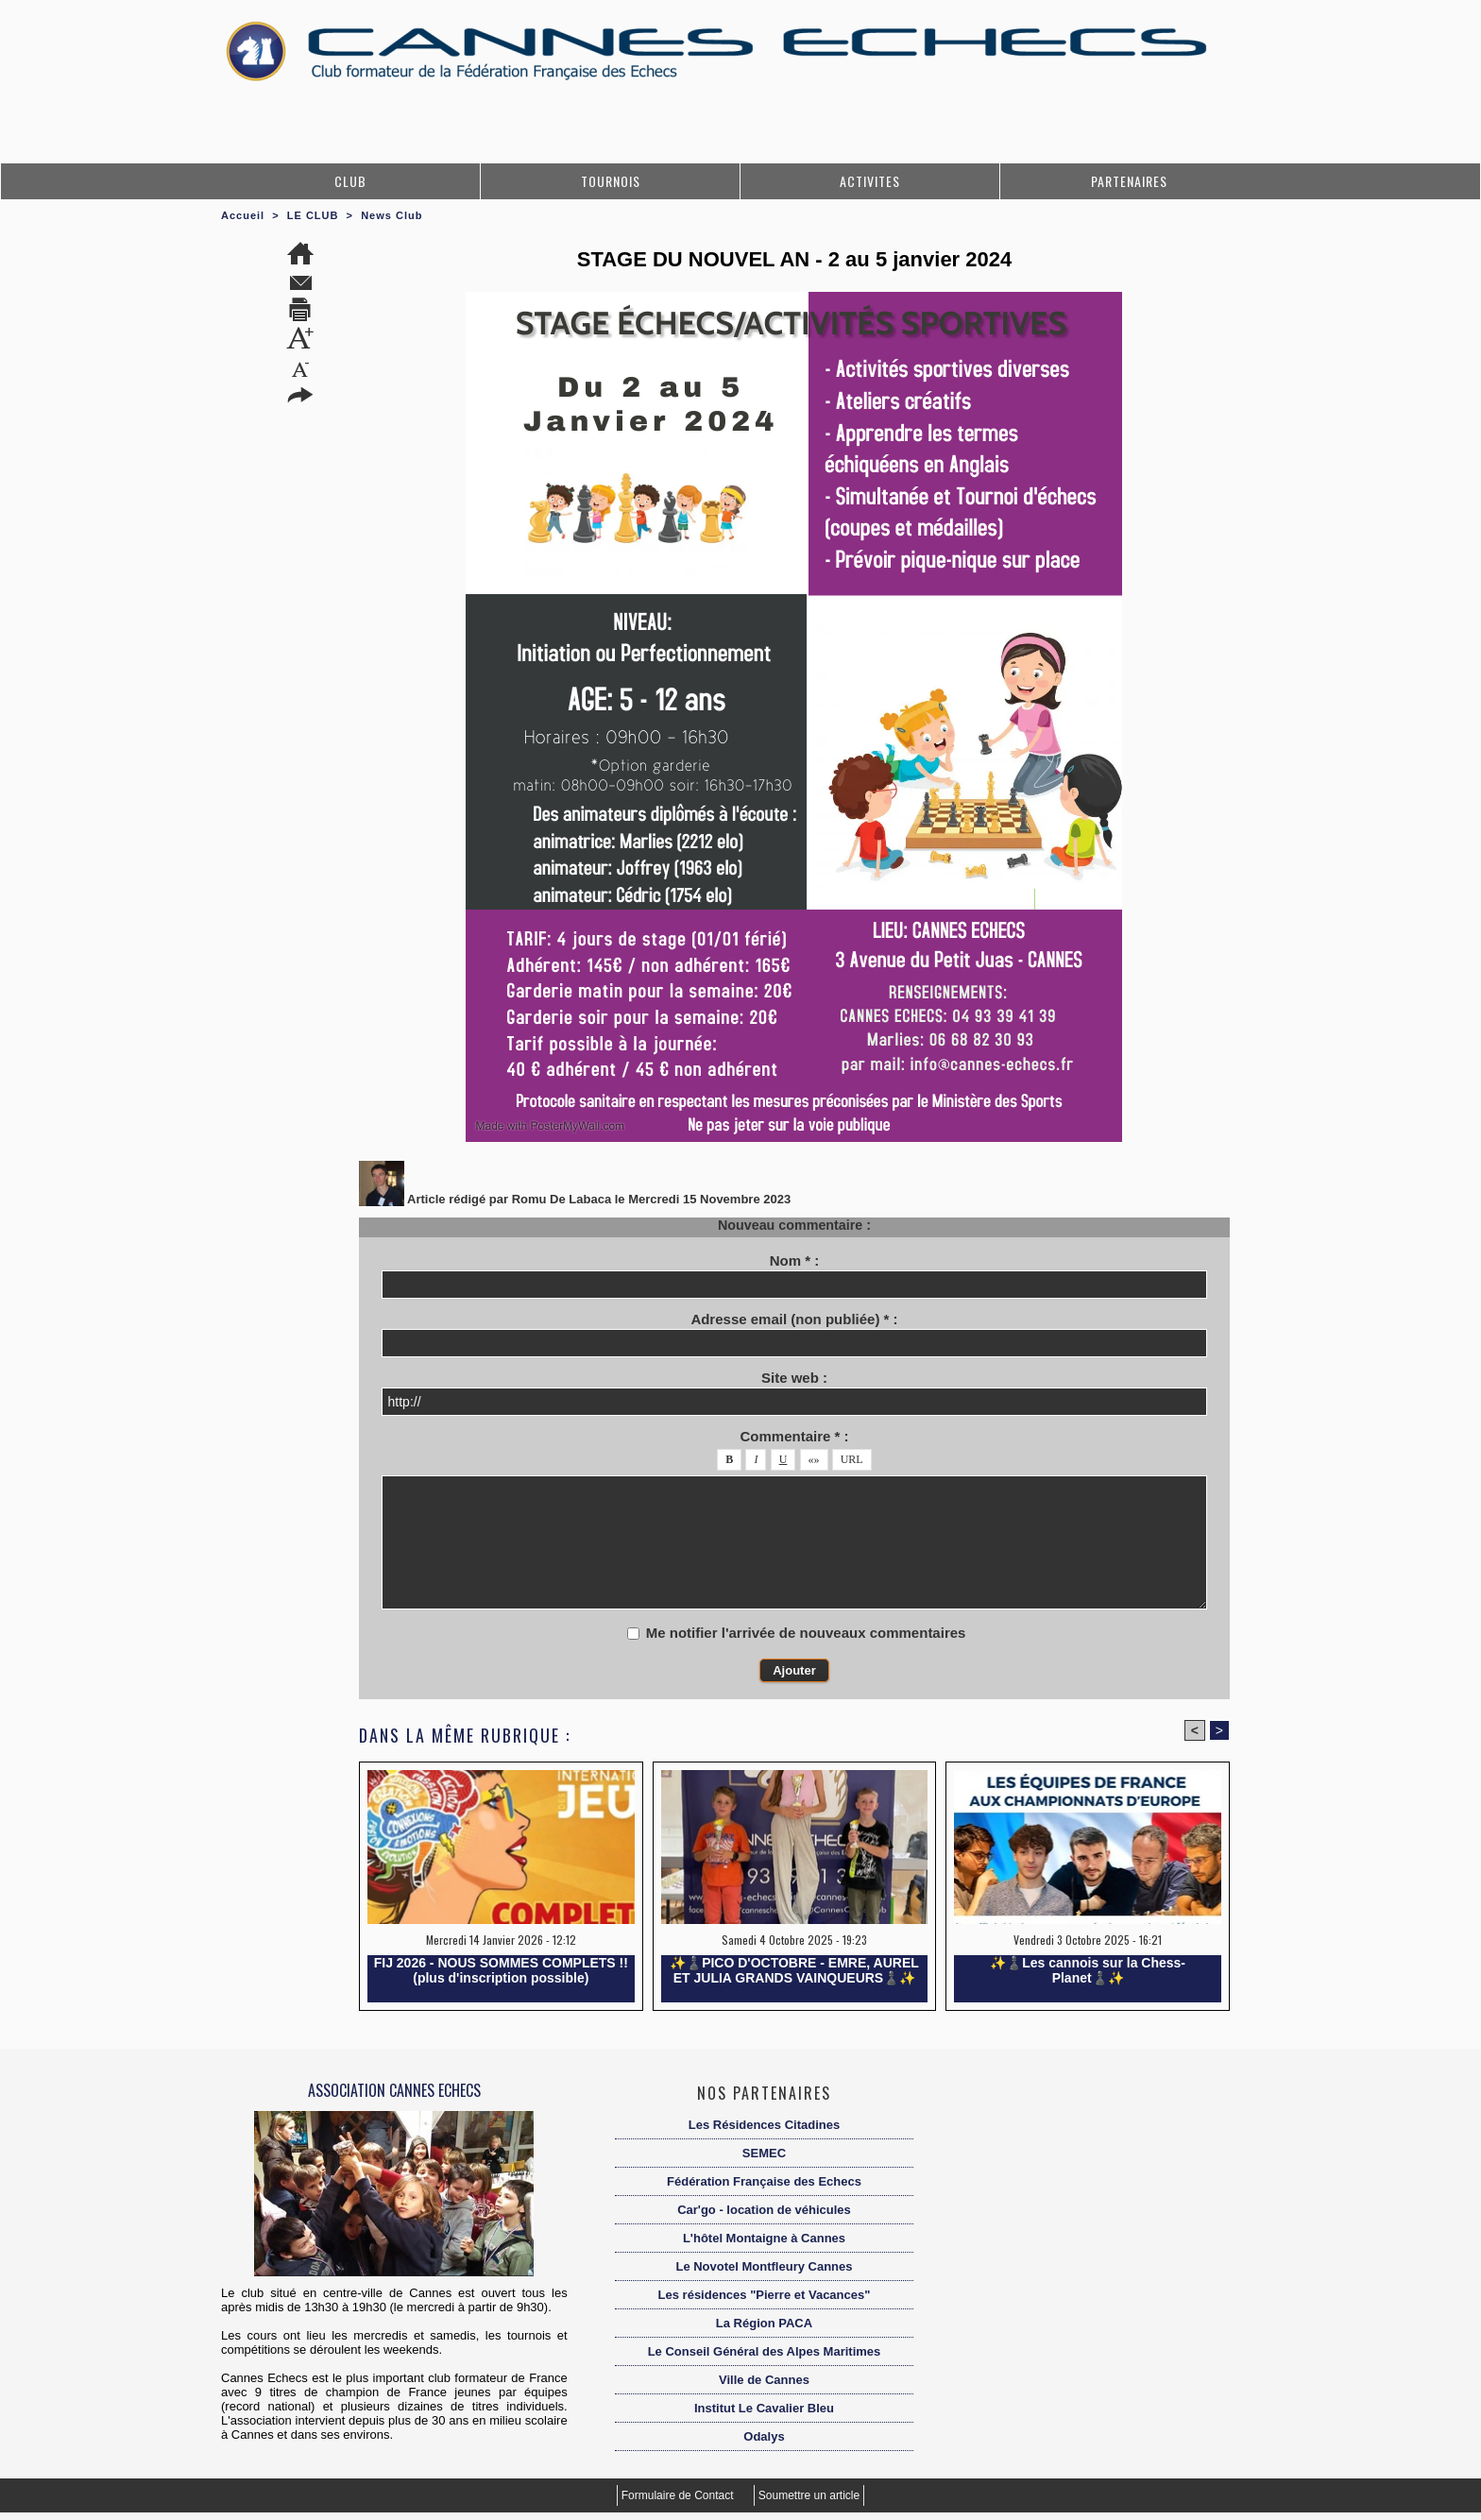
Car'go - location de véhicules (764, 2210)
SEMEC (764, 2153)
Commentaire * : (794, 1436)
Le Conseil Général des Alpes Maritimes (764, 2351)
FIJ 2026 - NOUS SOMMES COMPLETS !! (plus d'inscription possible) (501, 1970)
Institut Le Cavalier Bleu (764, 2408)
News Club (391, 215)
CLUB (350, 181)
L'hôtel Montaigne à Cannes (764, 2238)
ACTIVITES (870, 181)
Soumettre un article (809, 2495)
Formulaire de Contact (679, 2495)
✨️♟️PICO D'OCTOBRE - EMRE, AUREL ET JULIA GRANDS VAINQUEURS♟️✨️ (794, 1970)
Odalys (763, 2436)
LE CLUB (313, 215)
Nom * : (795, 1260)
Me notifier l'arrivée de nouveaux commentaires (806, 1633)
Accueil (242, 215)
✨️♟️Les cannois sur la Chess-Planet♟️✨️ (1087, 1970)
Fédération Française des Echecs (764, 2181)
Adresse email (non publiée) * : (793, 1319)
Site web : (794, 1378)
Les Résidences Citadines (764, 2125)
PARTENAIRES (1129, 181)
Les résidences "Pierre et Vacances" (764, 2295)
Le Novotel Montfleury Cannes (763, 2266)
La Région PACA (764, 2323)
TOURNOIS (610, 181)
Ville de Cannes (764, 2380)
